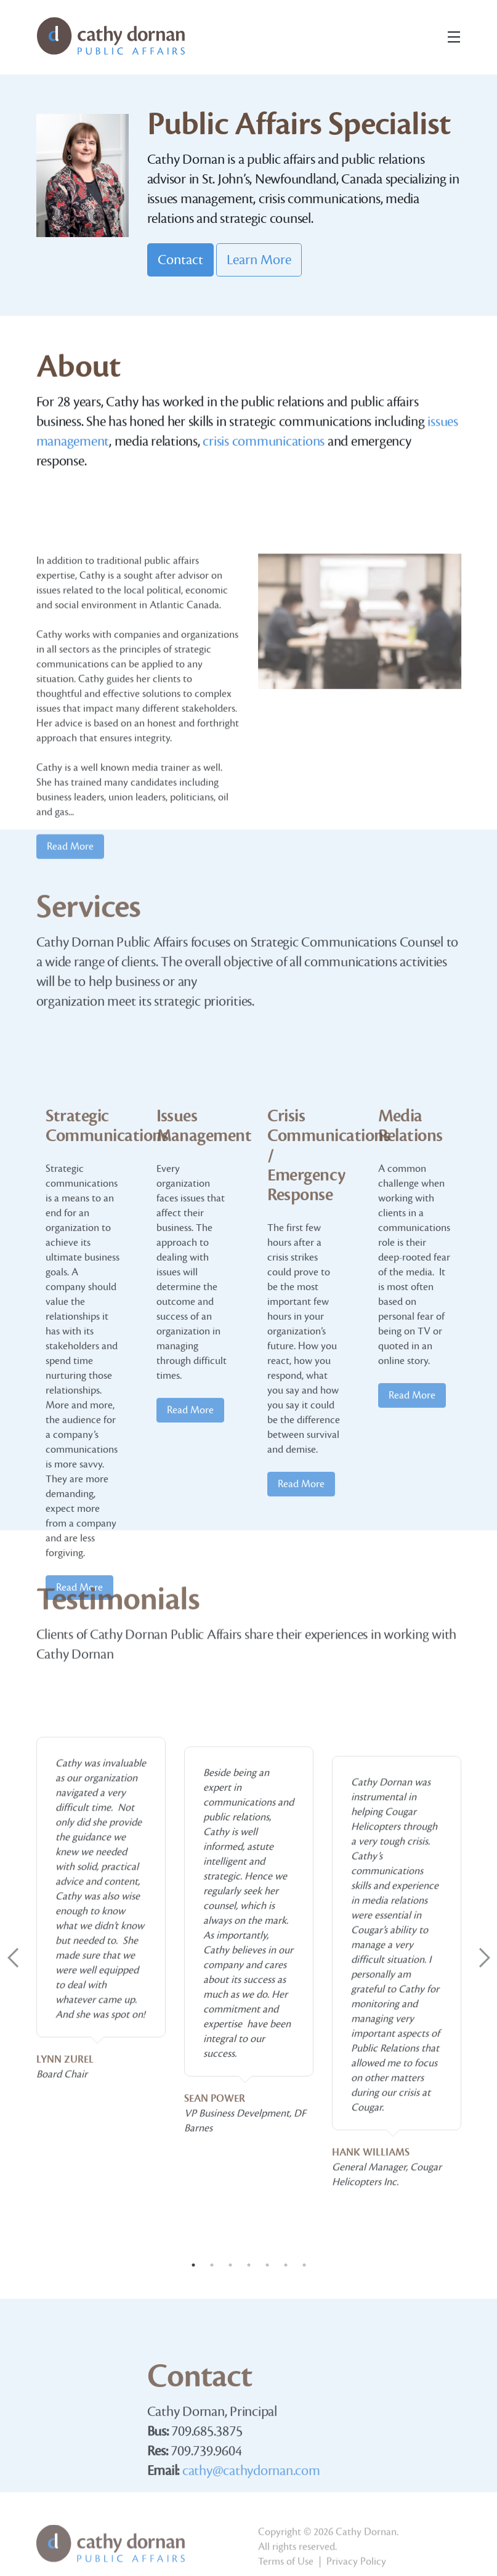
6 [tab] (286, 2265)
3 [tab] (230, 2265)
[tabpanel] (101, 2093)
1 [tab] (193, 2265)
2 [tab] (212, 2265)
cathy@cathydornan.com (251, 2534)
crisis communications (264, 455)
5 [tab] (267, 2265)
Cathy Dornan (366, 2561)
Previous (12, 1958)
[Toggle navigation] (454, 37)
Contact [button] (180, 259)
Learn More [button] (259, 259)
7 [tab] (304, 2265)
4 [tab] (249, 2265)
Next (484, 1958)
